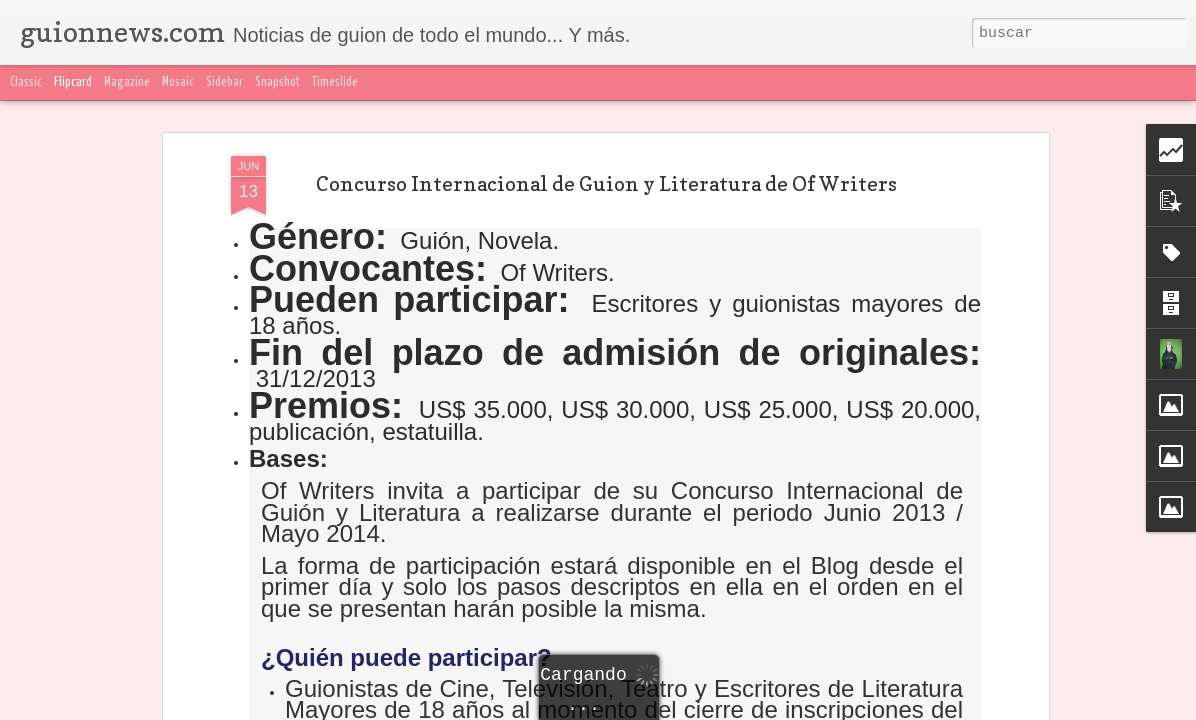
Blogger (995, 708)
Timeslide (335, 82)
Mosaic (178, 82)
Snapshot (277, 82)
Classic (26, 82)
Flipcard (73, 82)
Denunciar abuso (1068, 708)
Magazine (127, 82)
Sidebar (224, 82)
